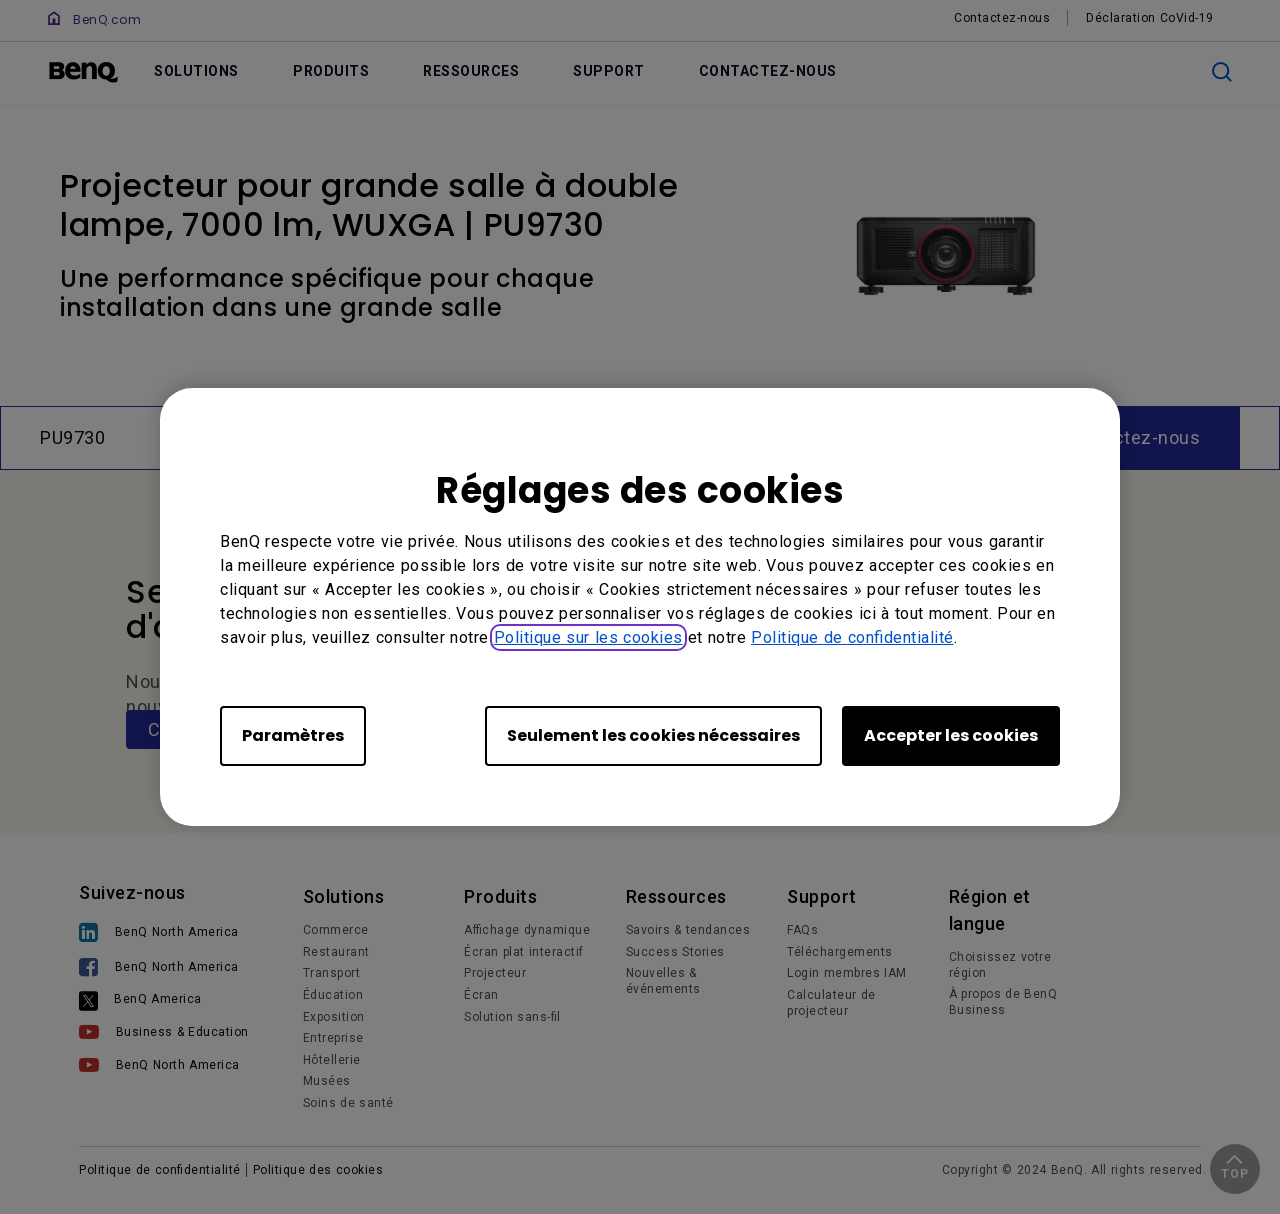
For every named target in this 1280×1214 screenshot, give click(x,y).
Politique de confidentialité (852, 637)
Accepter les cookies (951, 735)
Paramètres (293, 735)
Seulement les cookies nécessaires (653, 735)
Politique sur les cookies (588, 637)
